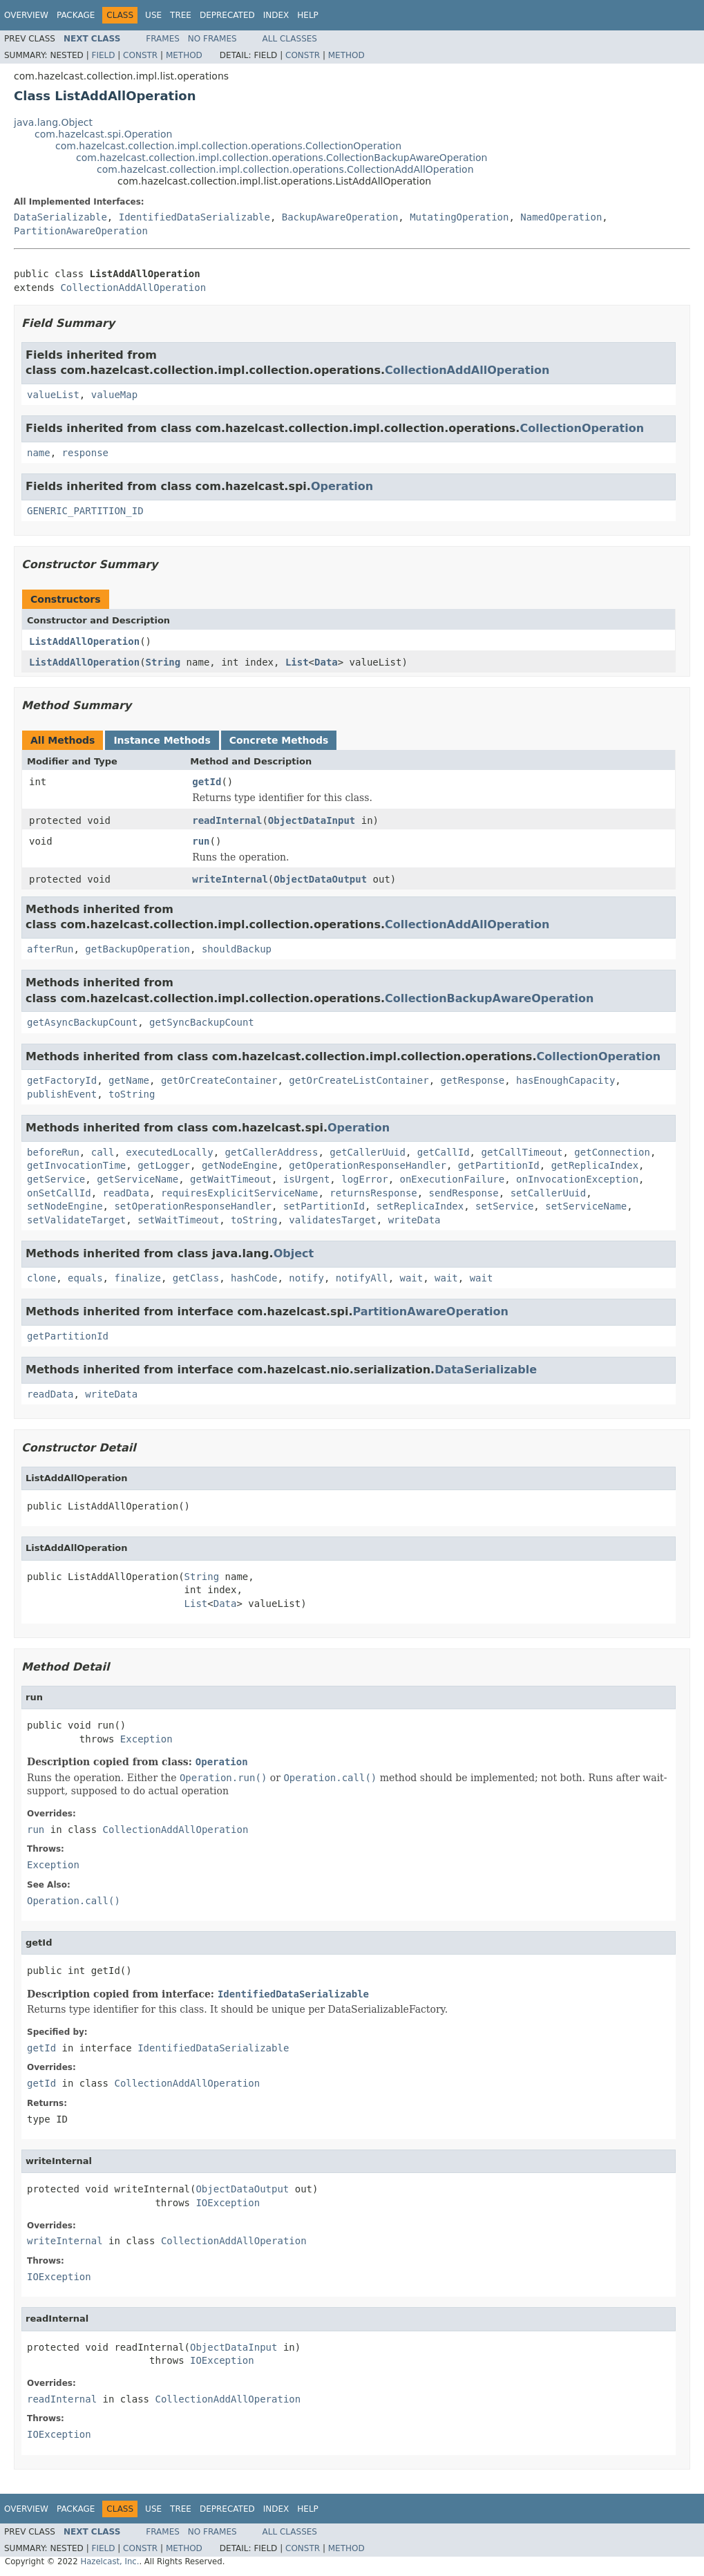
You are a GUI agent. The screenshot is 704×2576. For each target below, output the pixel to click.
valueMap (114, 394)
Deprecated (227, 15)
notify (306, 1278)
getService (56, 1179)
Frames (163, 39)
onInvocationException (577, 1179)
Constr (140, 55)
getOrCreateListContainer (358, 1080)
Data (326, 662)
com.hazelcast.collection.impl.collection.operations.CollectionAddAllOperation (285, 169)
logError (364, 1179)
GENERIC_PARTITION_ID (85, 510)
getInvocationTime (76, 1165)
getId (206, 781)
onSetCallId (59, 1192)
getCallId (443, 1152)
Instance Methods (161, 740)
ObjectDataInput (311, 820)
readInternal (227, 820)
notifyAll (362, 1278)
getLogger (163, 1165)
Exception (146, 1739)
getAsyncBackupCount (82, 1022)
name (38, 452)
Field (103, 55)
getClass (196, 1278)
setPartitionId (324, 1206)
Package (76, 15)
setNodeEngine (65, 1206)
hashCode (254, 1278)
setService (504, 1206)
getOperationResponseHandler (367, 1165)
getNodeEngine (240, 1165)
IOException (228, 2202)
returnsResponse (373, 1192)
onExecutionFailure (452, 1179)
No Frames (212, 39)
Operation (342, 486)
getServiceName (137, 1179)
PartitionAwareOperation (81, 230)
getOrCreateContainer (219, 1080)
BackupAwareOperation (340, 217)
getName (128, 1080)
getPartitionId (499, 1165)
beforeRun (53, 1152)
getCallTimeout (521, 1152)
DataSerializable (60, 217)
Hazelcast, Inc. (109, 2561)
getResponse (472, 1080)
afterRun (50, 949)
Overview (26, 15)
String (163, 662)
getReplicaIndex (594, 1165)
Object (294, 1253)
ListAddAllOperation (84, 641)
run (200, 841)
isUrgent (306, 1179)
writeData (414, 1219)
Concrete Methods (279, 740)
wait (412, 1278)
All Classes (290, 39)
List (297, 662)
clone (41, 1278)
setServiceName (586, 1206)
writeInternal (230, 879)
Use (153, 15)
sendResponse (464, 1192)
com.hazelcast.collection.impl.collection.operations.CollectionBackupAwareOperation (281, 157)
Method (184, 55)
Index (276, 15)
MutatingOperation (459, 217)
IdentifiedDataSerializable (194, 217)
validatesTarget (332, 1219)
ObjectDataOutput (320, 879)
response (85, 452)
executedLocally (169, 1152)
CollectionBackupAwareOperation (489, 998)
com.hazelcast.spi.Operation (103, 134)
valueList (53, 394)
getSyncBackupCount (201, 1022)
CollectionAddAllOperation (133, 287)
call (103, 1152)
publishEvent (62, 1094)
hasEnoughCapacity (565, 1080)
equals (85, 1278)
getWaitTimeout (231, 1179)
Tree (180, 15)
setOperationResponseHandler (193, 1206)
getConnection (612, 1152)
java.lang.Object (53, 122)
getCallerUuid (368, 1152)
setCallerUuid (549, 1192)
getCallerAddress (271, 1152)
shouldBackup (237, 949)
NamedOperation (561, 217)
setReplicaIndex (420, 1206)
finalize (137, 1278)
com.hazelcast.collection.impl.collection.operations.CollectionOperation (228, 145)
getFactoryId (62, 1080)
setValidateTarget (76, 1219)
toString (131, 1094)
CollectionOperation (582, 428)
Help (307, 15)
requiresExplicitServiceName (239, 1192)
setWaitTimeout (178, 1219)
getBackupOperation (137, 949)
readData (126, 1192)
